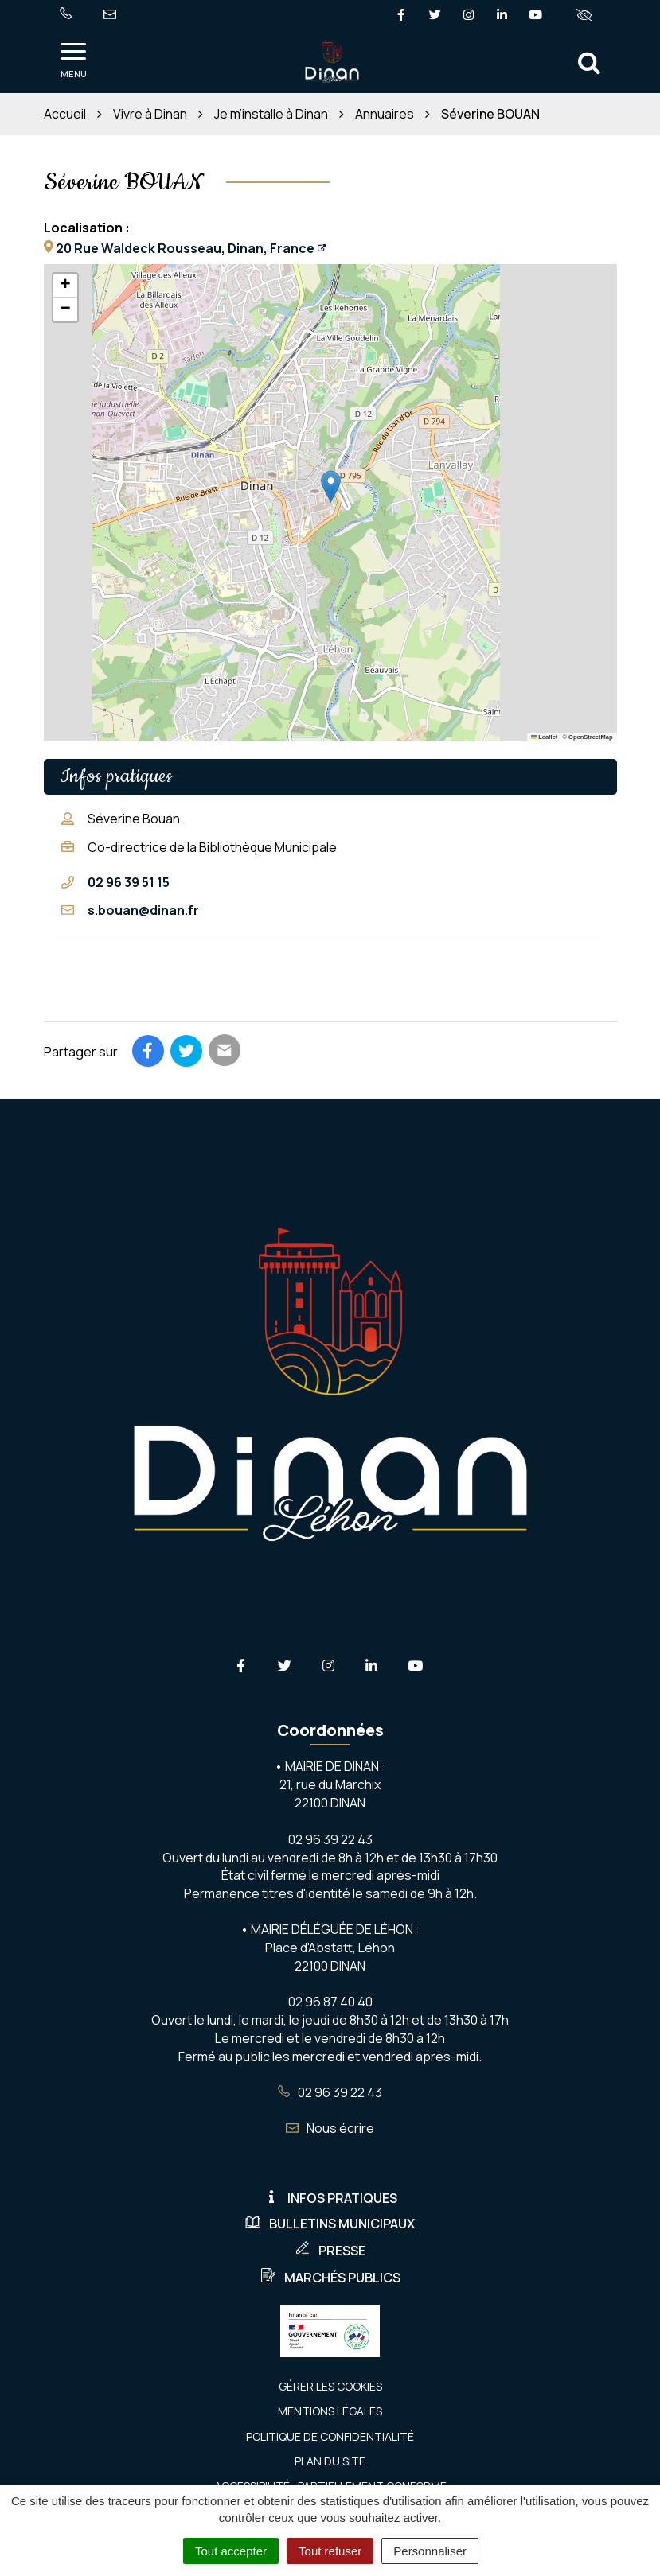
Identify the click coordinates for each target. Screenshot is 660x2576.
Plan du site (330, 2461)
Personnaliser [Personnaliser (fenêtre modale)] (430, 2551)
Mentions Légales (330, 2410)
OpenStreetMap (590, 737)
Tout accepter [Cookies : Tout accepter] (231, 2551)
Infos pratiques (330, 2198)
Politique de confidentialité (330, 2436)
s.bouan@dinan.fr (143, 910)
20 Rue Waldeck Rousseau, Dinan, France (185, 248)
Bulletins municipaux (330, 2223)
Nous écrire (330, 2128)
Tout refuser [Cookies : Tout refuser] (330, 2551)
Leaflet (544, 737)
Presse (330, 2250)
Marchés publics (330, 2277)
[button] (331, 486)
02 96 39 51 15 (129, 882)
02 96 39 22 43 (330, 2092)
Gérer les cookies (330, 2386)
